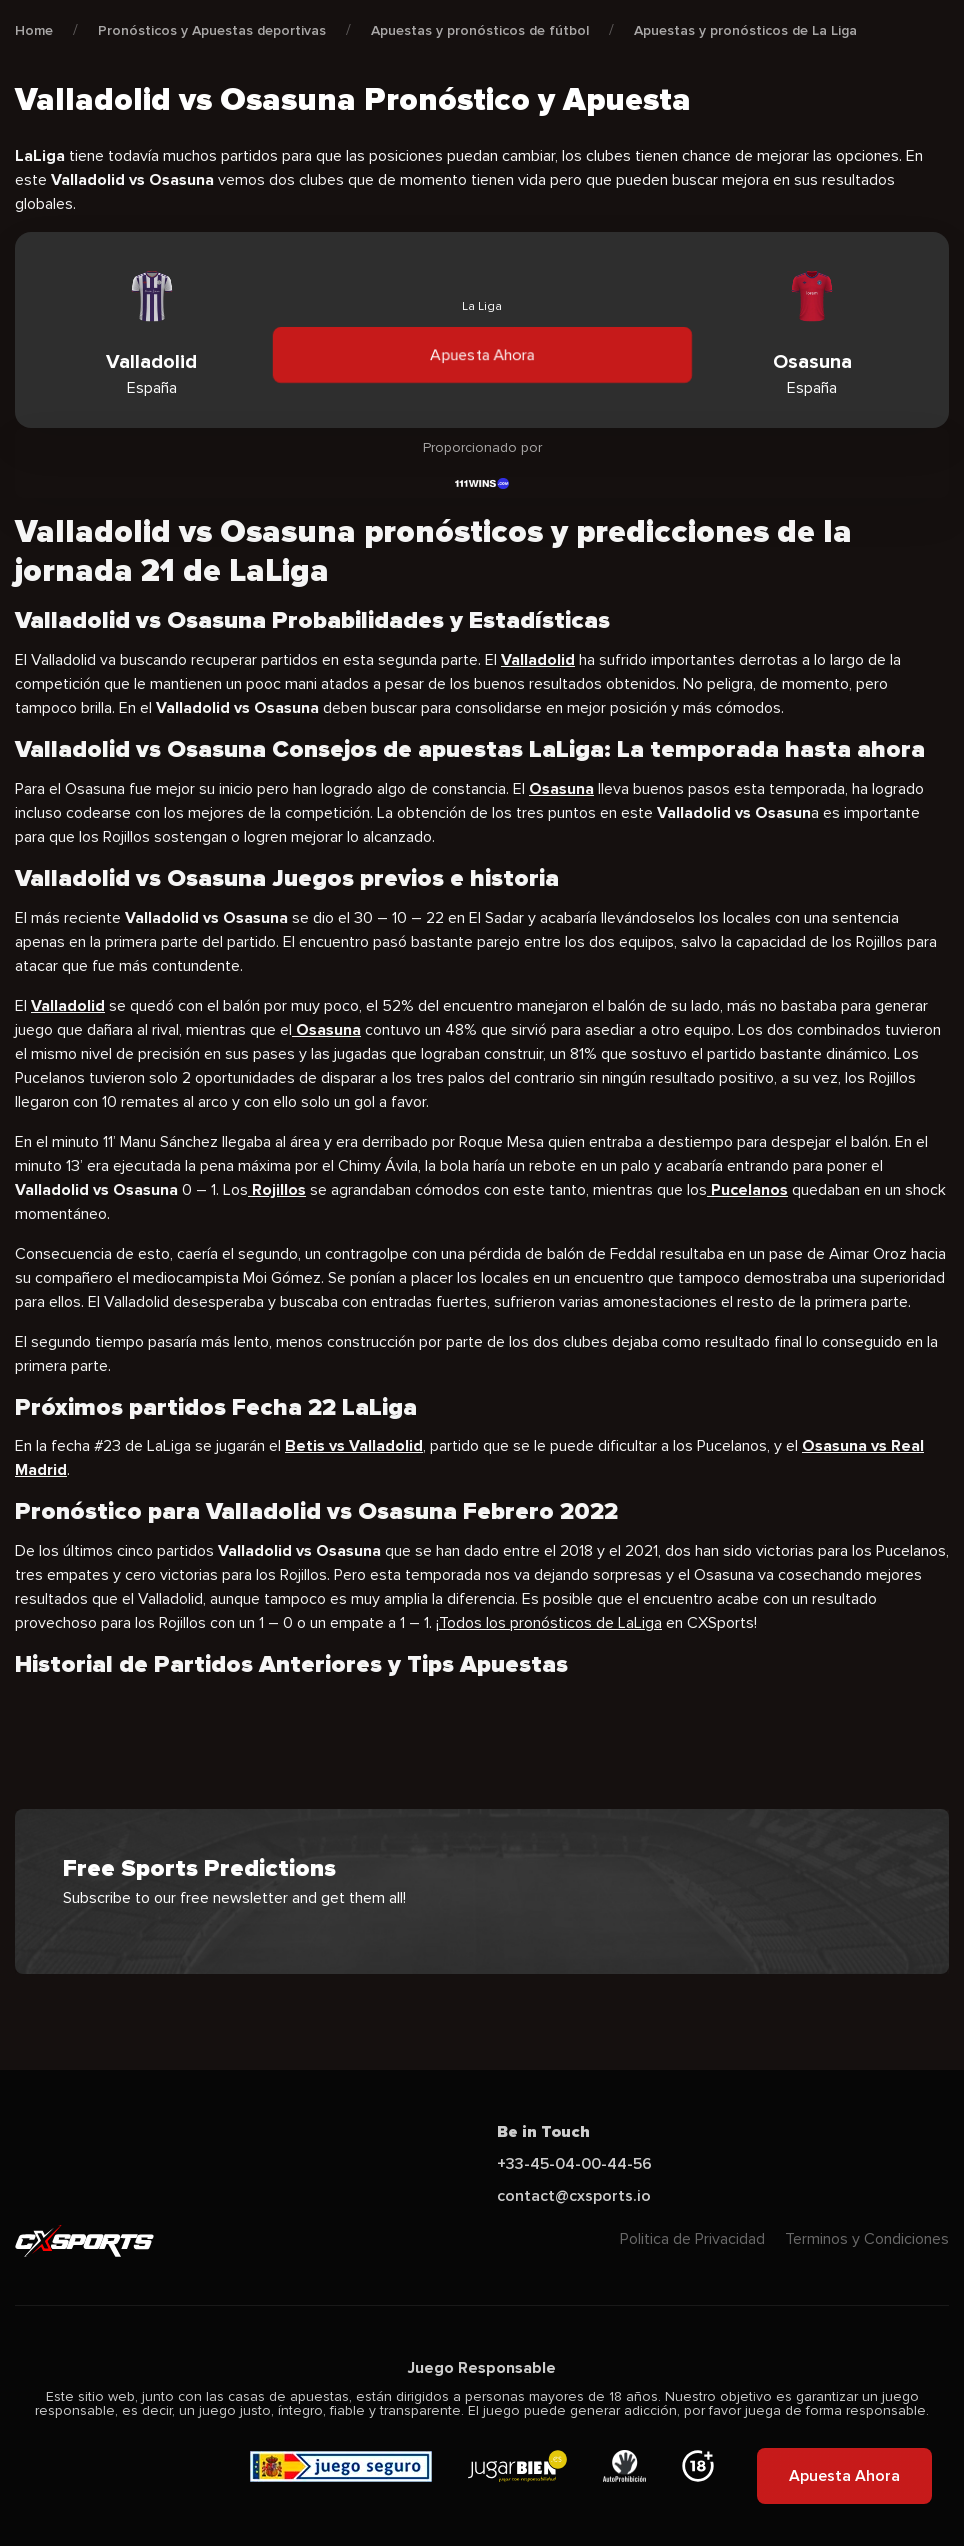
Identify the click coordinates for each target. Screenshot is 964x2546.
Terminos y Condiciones (867, 2239)
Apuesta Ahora (482, 355)
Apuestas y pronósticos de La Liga (745, 30)
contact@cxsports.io (574, 2196)
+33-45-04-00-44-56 (574, 2164)
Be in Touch (543, 2132)
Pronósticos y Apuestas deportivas (212, 30)
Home (34, 30)
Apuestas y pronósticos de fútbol (480, 30)
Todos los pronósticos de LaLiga (550, 1623)
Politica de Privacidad (692, 2239)
